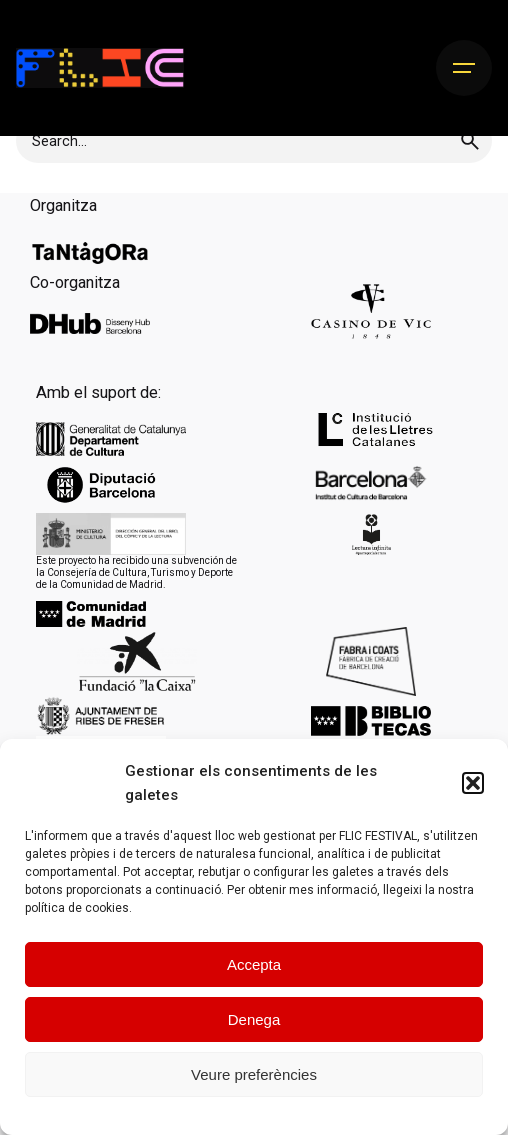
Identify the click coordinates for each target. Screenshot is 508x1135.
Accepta (254, 964)
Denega (254, 1019)
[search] (470, 141)
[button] (473, 783)
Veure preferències (254, 1074)
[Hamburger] (464, 68)
